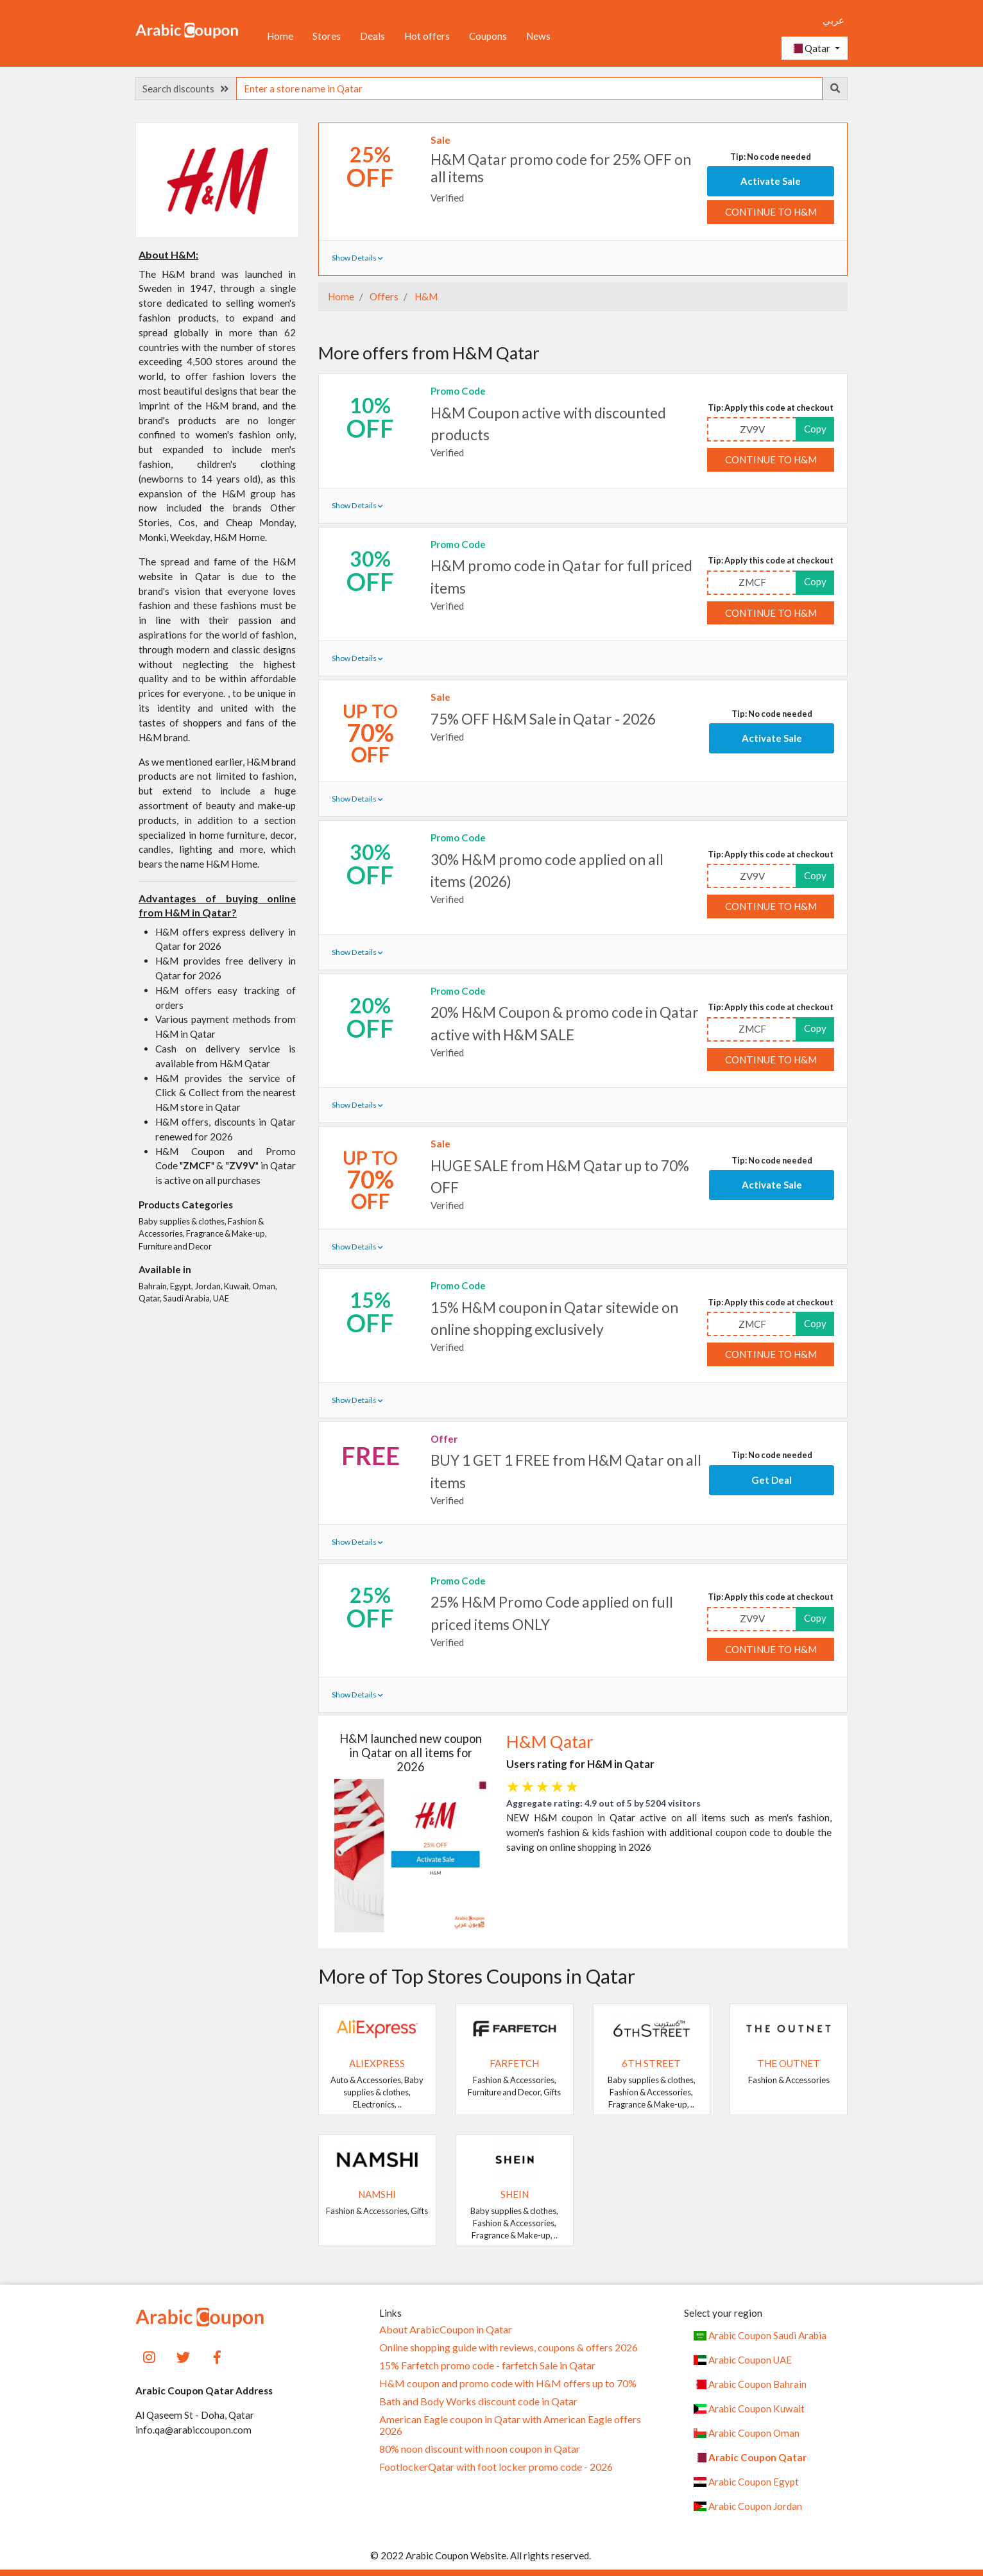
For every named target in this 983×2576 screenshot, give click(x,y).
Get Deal (771, 1480)
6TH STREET (651, 2063)
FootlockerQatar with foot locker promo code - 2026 (496, 2467)
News (538, 36)
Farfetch (514, 2063)
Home (280, 36)
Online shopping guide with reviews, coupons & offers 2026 (508, 2347)
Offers (383, 296)
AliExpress (377, 2063)
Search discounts (185, 88)
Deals (372, 36)
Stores (326, 36)
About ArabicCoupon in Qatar (445, 2329)
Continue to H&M (771, 212)
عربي (833, 20)
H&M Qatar (550, 1741)
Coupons (488, 36)
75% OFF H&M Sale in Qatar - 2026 (543, 719)
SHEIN (514, 2194)
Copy (815, 428)
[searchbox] (529, 88)
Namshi (377, 2194)
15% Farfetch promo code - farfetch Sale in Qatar (487, 2365)
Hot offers (427, 36)
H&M (425, 296)
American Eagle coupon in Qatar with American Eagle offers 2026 (510, 2425)
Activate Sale (770, 181)
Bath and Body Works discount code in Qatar (478, 2401)
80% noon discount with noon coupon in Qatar (479, 2449)
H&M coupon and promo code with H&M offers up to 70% (508, 2383)
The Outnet (788, 2063)
